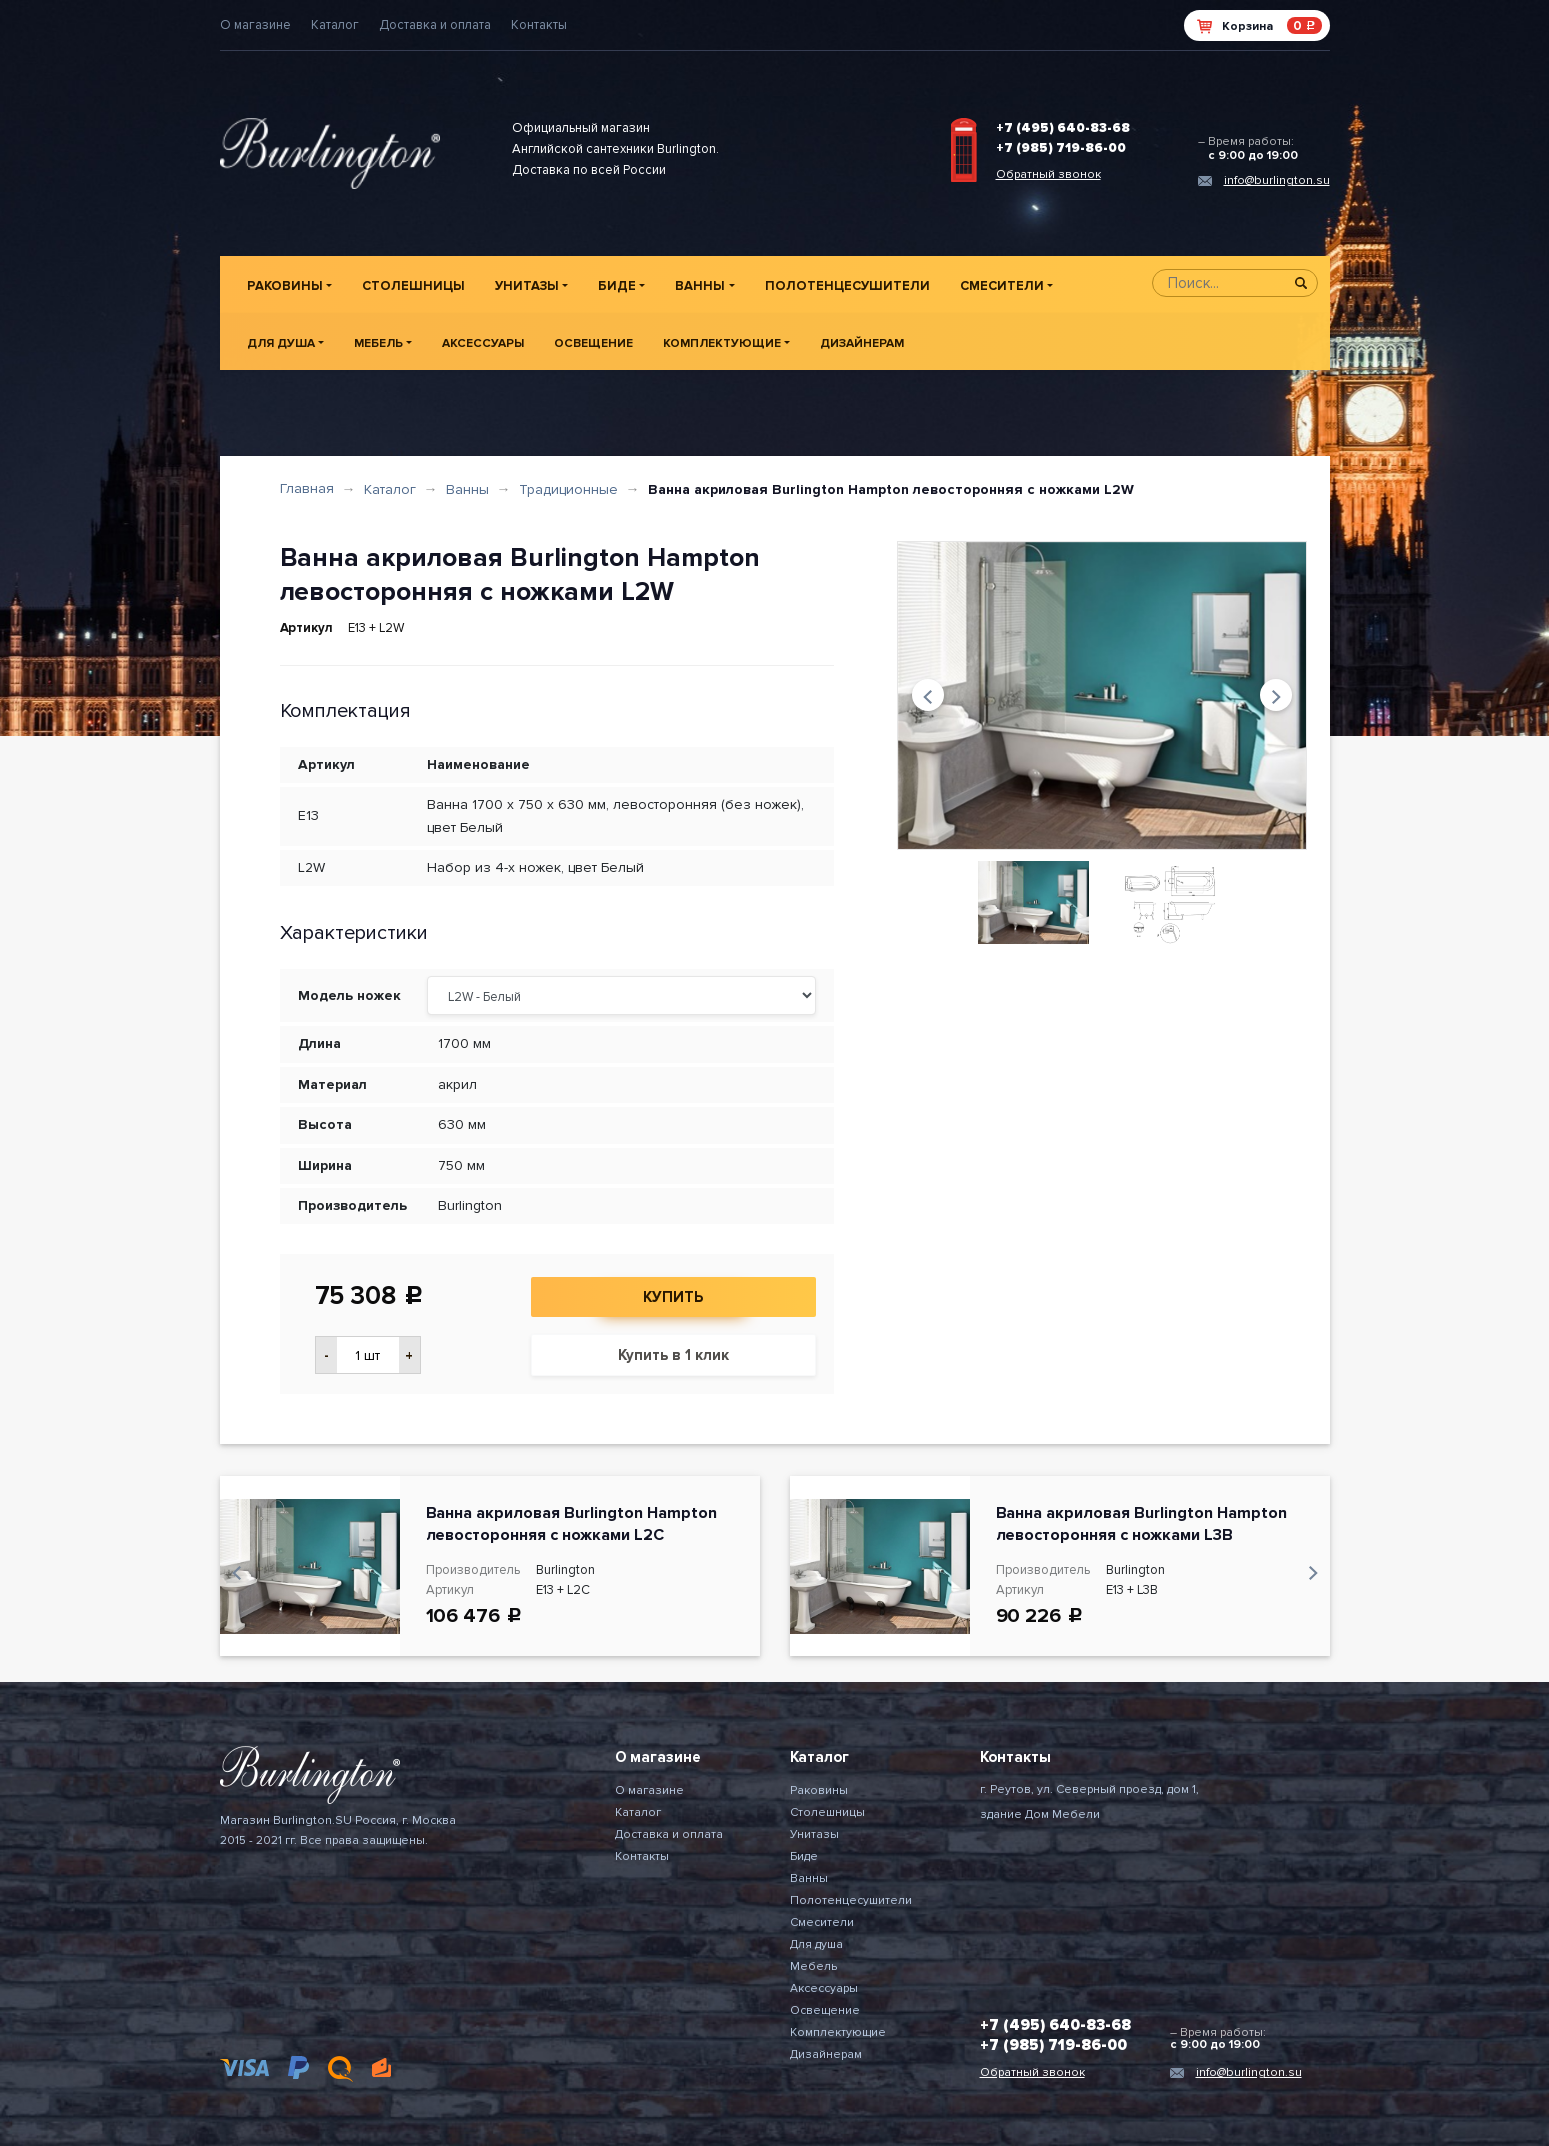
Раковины (285, 286)
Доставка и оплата (435, 25)
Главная (307, 488)
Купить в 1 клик (673, 1355)
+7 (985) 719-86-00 (1061, 148)
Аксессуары (483, 343)
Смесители (1002, 286)
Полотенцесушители (847, 286)
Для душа (281, 343)
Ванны (700, 286)
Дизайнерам (862, 343)
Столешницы (413, 286)
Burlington (470, 1205)
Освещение (593, 343)
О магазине (255, 25)
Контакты (539, 25)
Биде (617, 286)
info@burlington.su (1277, 180)
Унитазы (527, 286)
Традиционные (568, 489)
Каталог (335, 25)
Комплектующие (722, 343)
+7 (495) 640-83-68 (1063, 128)
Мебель (378, 343)
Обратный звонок (1048, 174)
